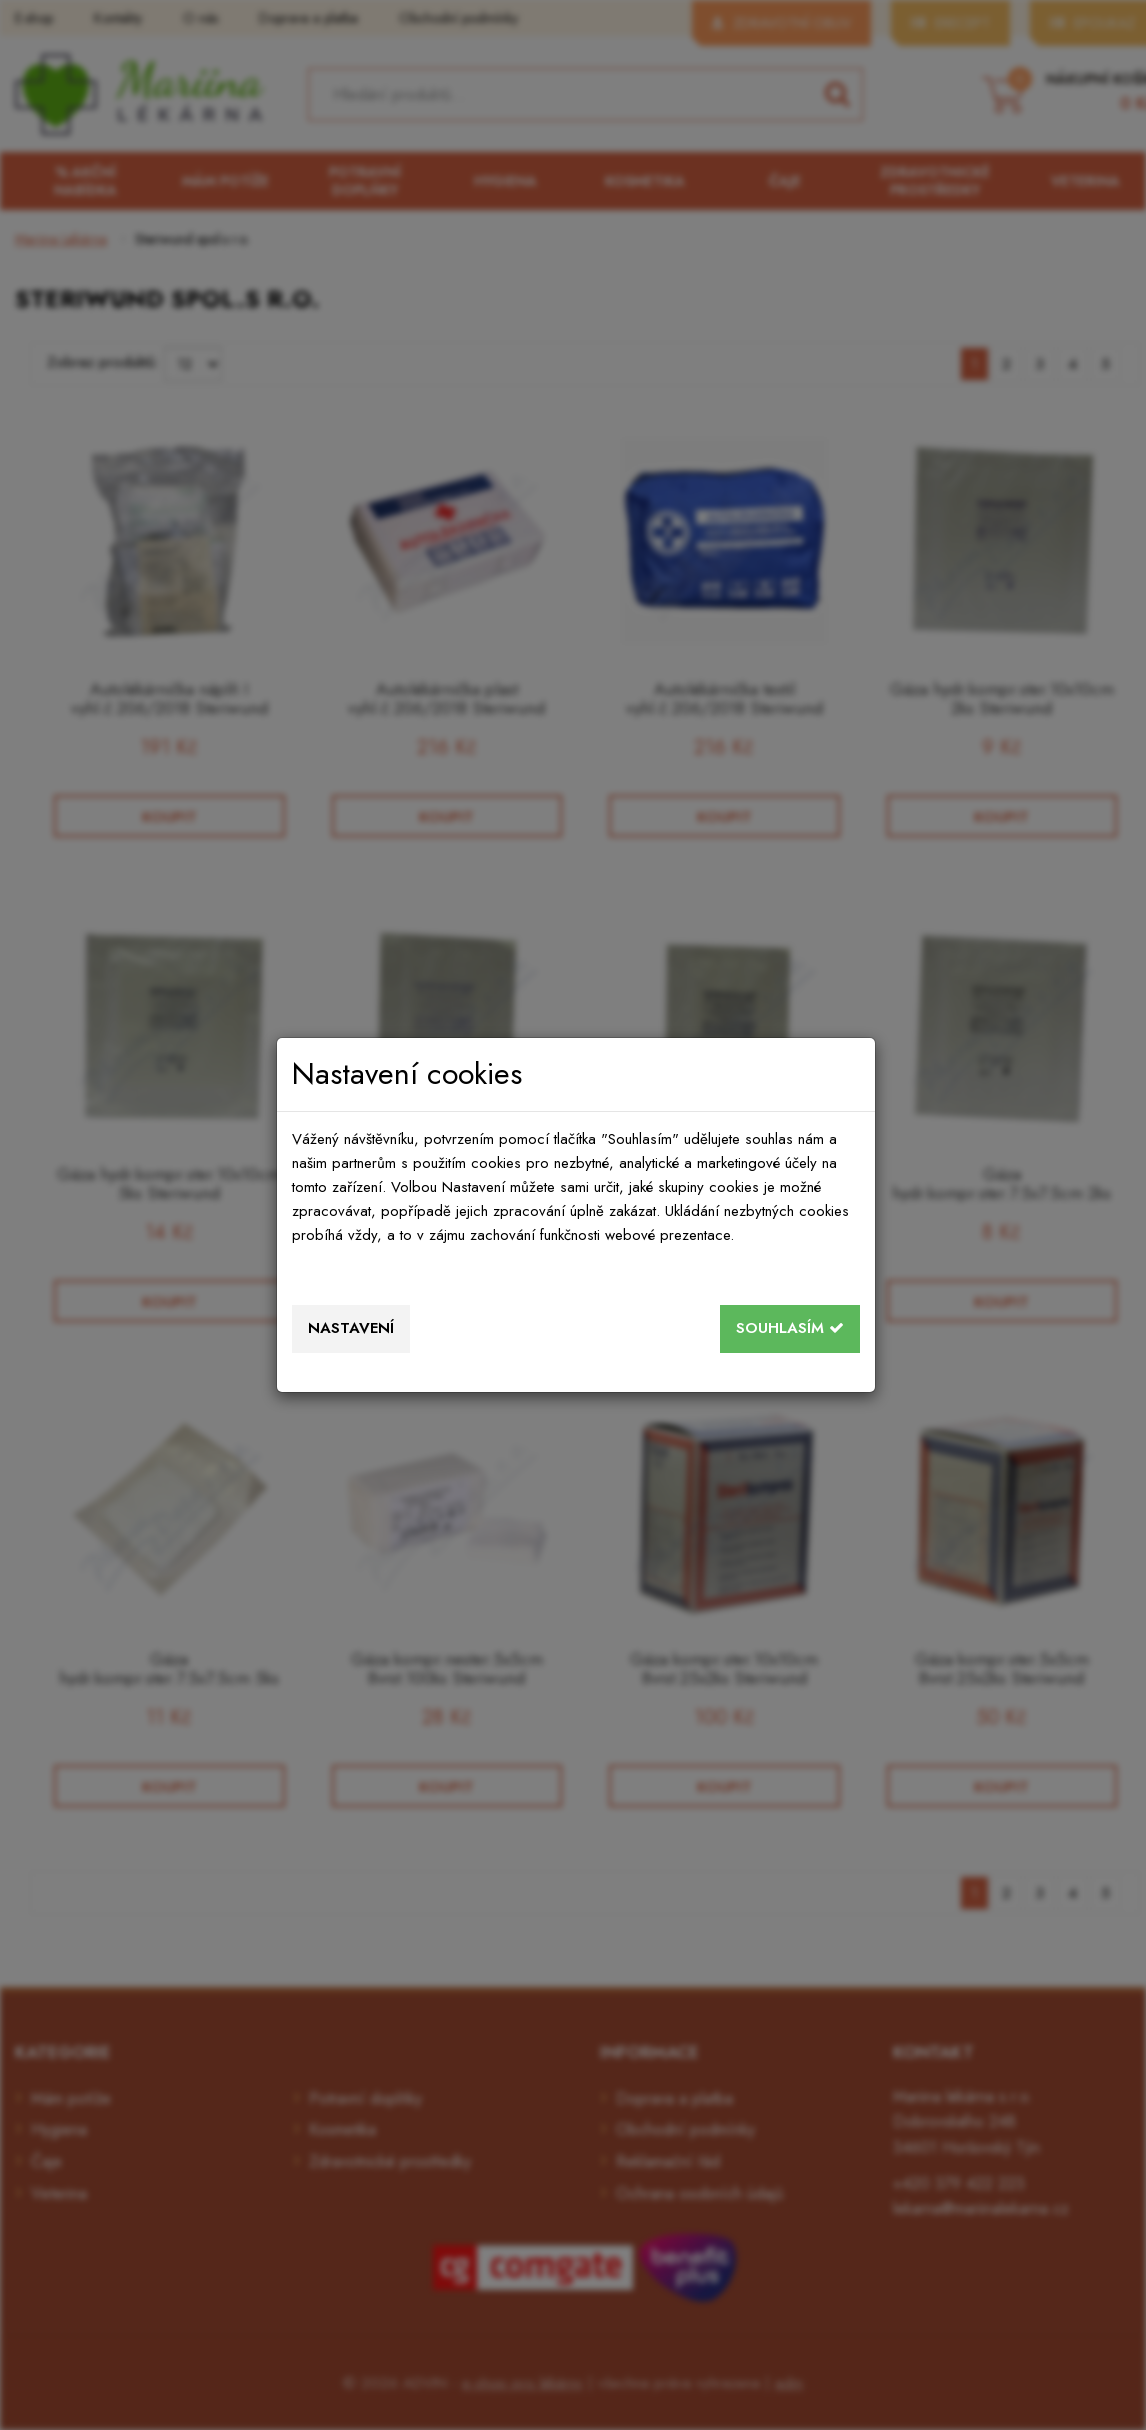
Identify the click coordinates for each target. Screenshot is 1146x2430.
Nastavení (351, 1328)
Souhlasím (790, 1328)
